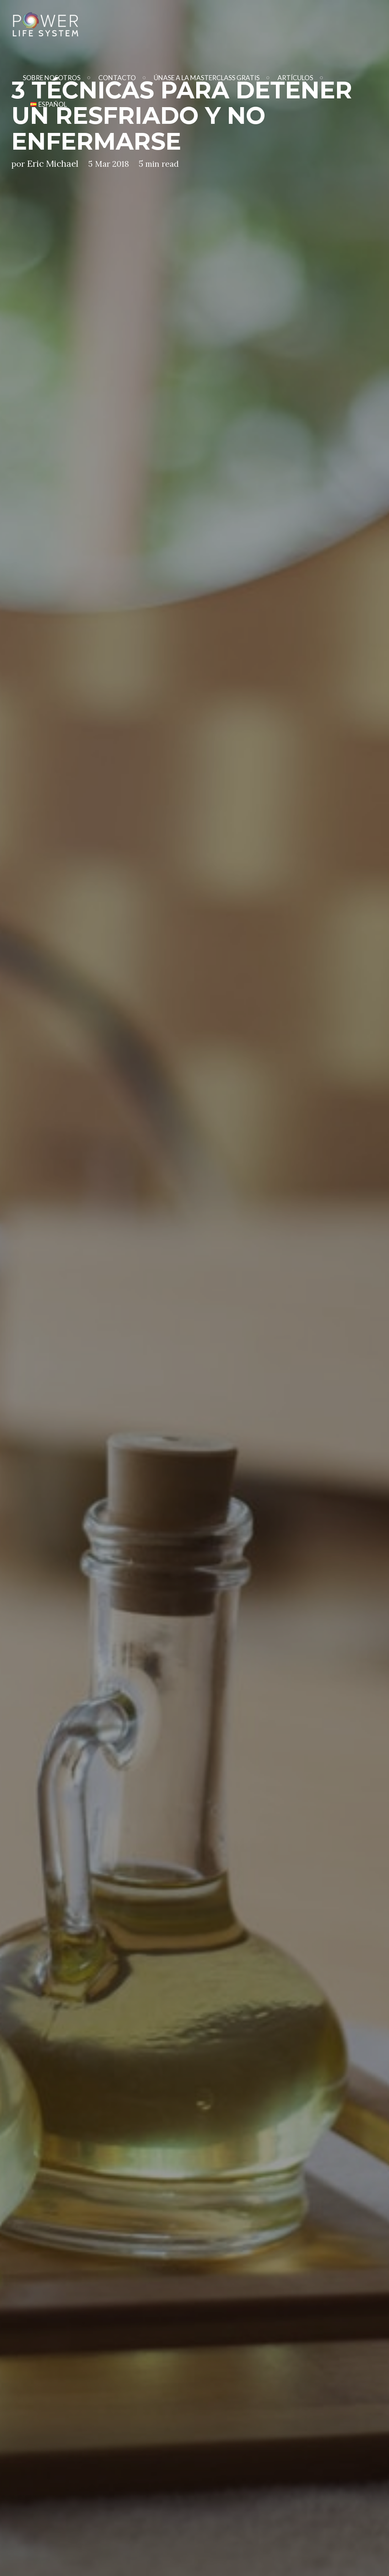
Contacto (117, 78)
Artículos (295, 78)
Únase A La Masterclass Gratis (207, 78)
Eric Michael (53, 163)
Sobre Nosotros (51, 78)
